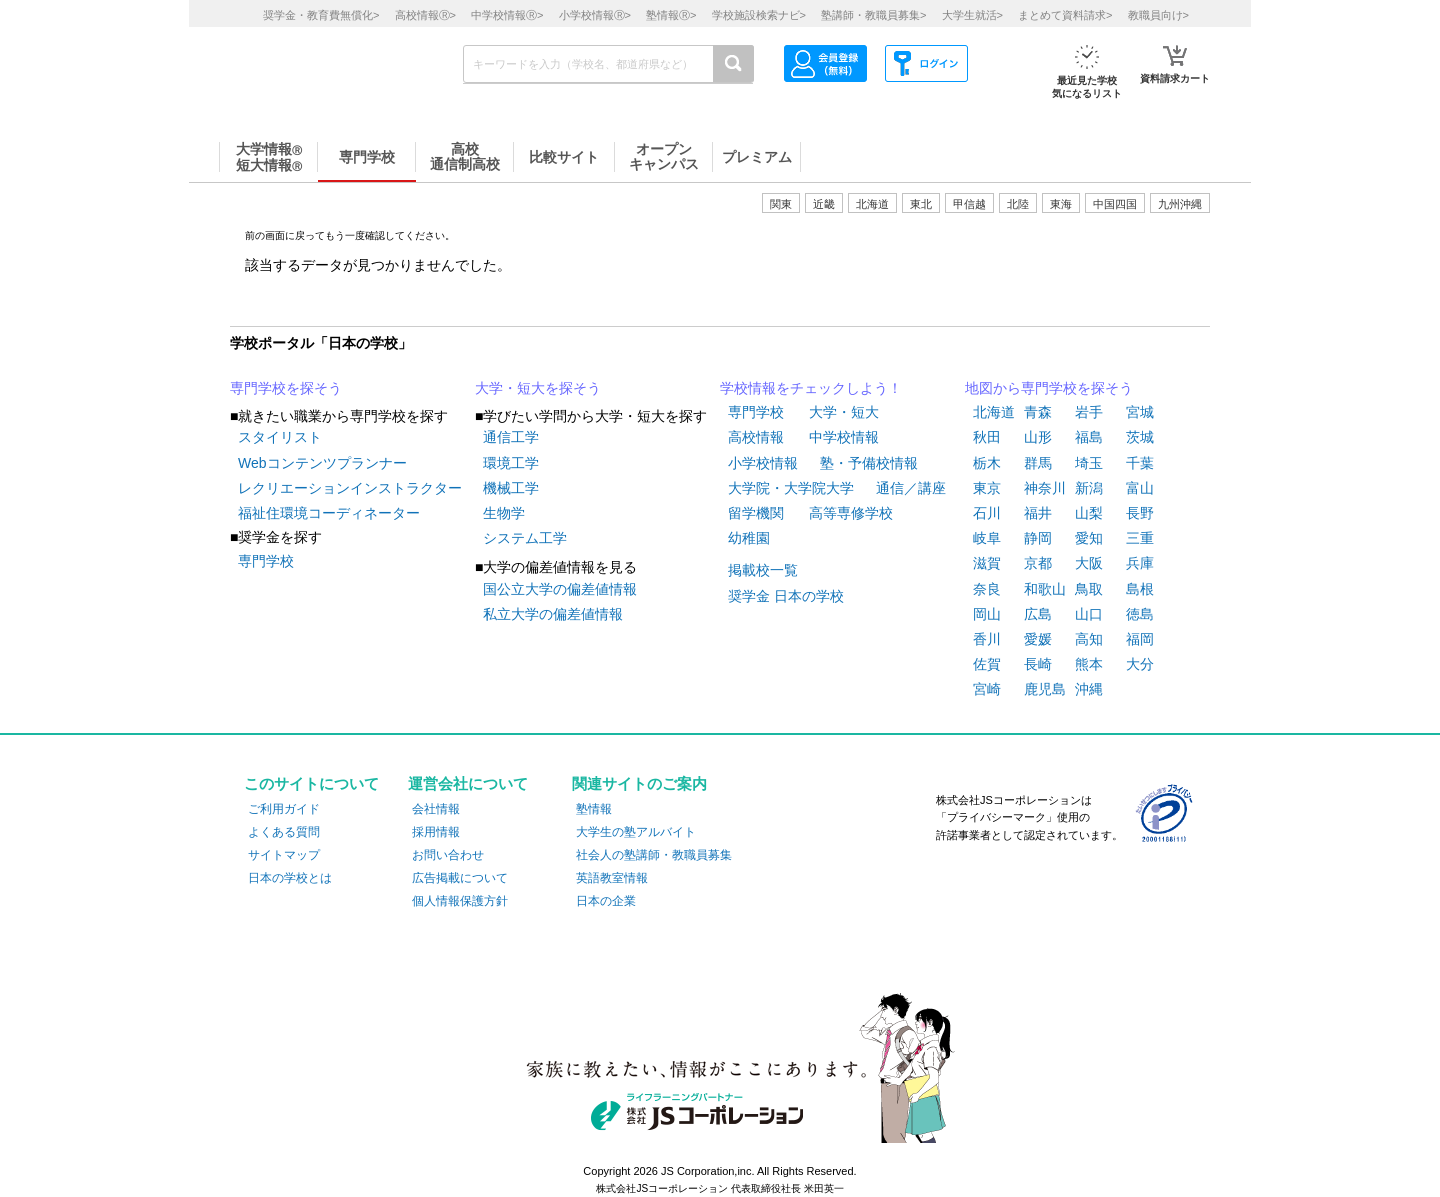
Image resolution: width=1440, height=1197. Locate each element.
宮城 (1140, 412)
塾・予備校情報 (869, 463)
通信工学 (511, 437)
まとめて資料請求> (1065, 15)
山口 (1089, 614)
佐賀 (987, 664)
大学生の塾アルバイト (636, 832)
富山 (1140, 488)
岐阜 (987, 538)
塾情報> (671, 15)
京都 (1038, 563)
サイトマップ (284, 855)
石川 (987, 513)
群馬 (1038, 463)
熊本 (1089, 664)
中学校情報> (507, 15)
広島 (1038, 614)
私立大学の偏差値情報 (553, 614)
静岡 (1038, 538)
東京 (987, 488)
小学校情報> (595, 15)
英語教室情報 (612, 878)
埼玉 (1089, 463)
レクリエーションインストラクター (350, 488)
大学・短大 (844, 412)
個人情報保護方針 (460, 901)
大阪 (1089, 563)
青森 (1038, 412)
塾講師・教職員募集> (873, 15)
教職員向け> (1158, 15)
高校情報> (425, 15)
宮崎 (987, 689)
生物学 (504, 513)
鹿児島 (1045, 689)
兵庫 (1140, 563)
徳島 (1140, 614)
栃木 (987, 463)
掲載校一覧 (763, 570)
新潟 (1089, 488)
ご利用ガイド (284, 809)
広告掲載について (460, 878)
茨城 (1140, 437)
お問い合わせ (448, 855)
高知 (1089, 639)
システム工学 (525, 538)
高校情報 (756, 437)
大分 (1140, 664)
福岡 (1140, 639)
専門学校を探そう (286, 388)
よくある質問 (284, 832)
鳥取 (1089, 589)
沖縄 (1089, 689)
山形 (1038, 437)
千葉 (1140, 463)
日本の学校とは (290, 878)
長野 (1140, 513)
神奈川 (1045, 488)
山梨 (1089, 513)
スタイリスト (280, 437)
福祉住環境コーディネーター (329, 513)
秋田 (987, 437)
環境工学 (511, 463)
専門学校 (266, 561)
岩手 (1089, 412)
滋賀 (987, 563)
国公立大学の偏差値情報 (560, 589)
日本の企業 (606, 901)
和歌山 (1045, 589)
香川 (987, 639)
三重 (1140, 538)
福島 (1089, 437)
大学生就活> (972, 15)
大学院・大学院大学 (791, 488)
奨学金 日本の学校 (786, 596)
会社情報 (436, 809)
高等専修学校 (851, 513)
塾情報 (594, 809)
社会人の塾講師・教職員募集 (654, 855)
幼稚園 (749, 538)
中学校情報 (844, 437)
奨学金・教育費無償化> (321, 15)
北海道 (872, 204)
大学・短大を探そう (538, 388)
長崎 (1038, 664)
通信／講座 (911, 488)
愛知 (1089, 538)
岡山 (987, 614)
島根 (1140, 589)
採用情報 (436, 832)
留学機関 (756, 513)
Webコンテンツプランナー (322, 463)
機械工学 (511, 488)
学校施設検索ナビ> (759, 15)
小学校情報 (763, 463)
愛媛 (1038, 639)
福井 (1038, 513)
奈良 (987, 589)
